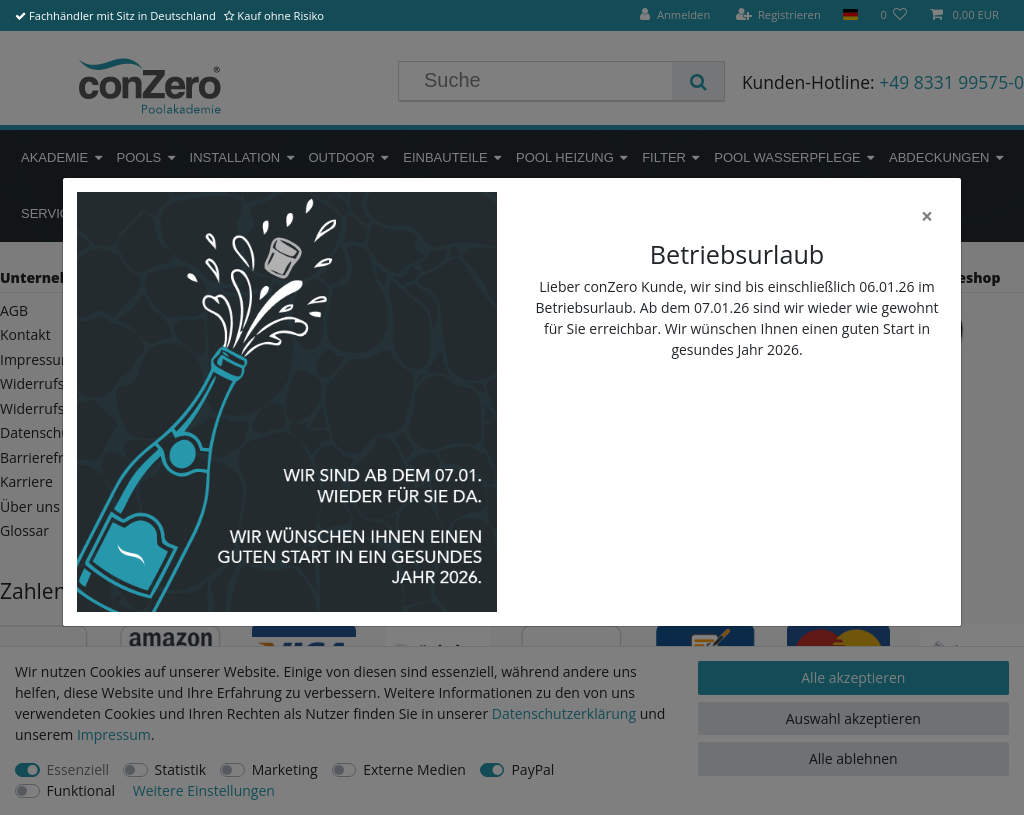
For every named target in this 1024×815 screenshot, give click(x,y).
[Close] (927, 216)
